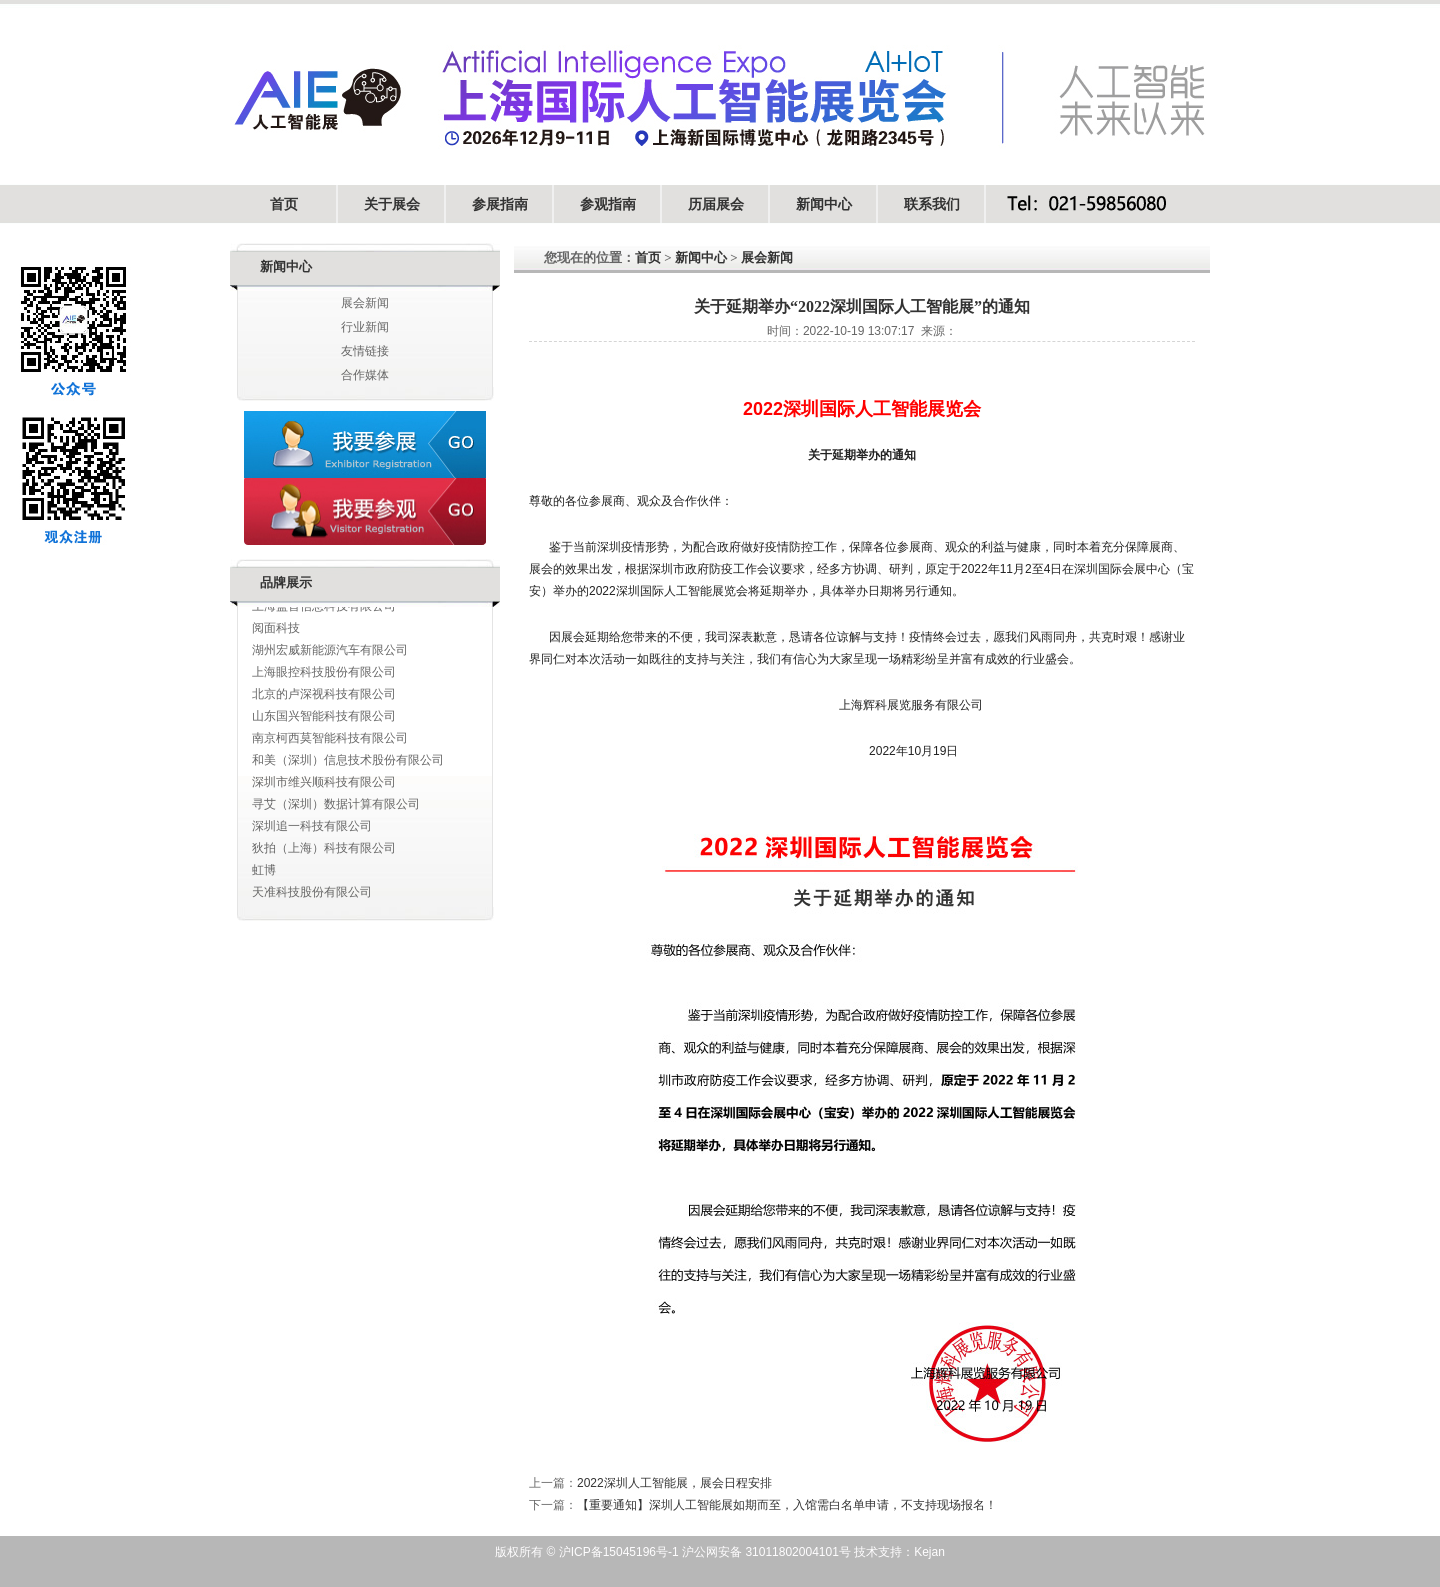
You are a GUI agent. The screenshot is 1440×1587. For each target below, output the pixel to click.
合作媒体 (365, 375)
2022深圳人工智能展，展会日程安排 (674, 1483)
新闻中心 (824, 204)
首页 (284, 204)
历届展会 (716, 204)
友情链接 (365, 351)
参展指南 (500, 204)
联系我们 (932, 204)
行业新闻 (365, 327)
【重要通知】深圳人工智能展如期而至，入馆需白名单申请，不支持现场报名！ (787, 1505)
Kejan (929, 1552)
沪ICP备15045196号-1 (616, 1552)
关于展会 (392, 204)
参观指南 (608, 204)
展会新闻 (365, 303)
